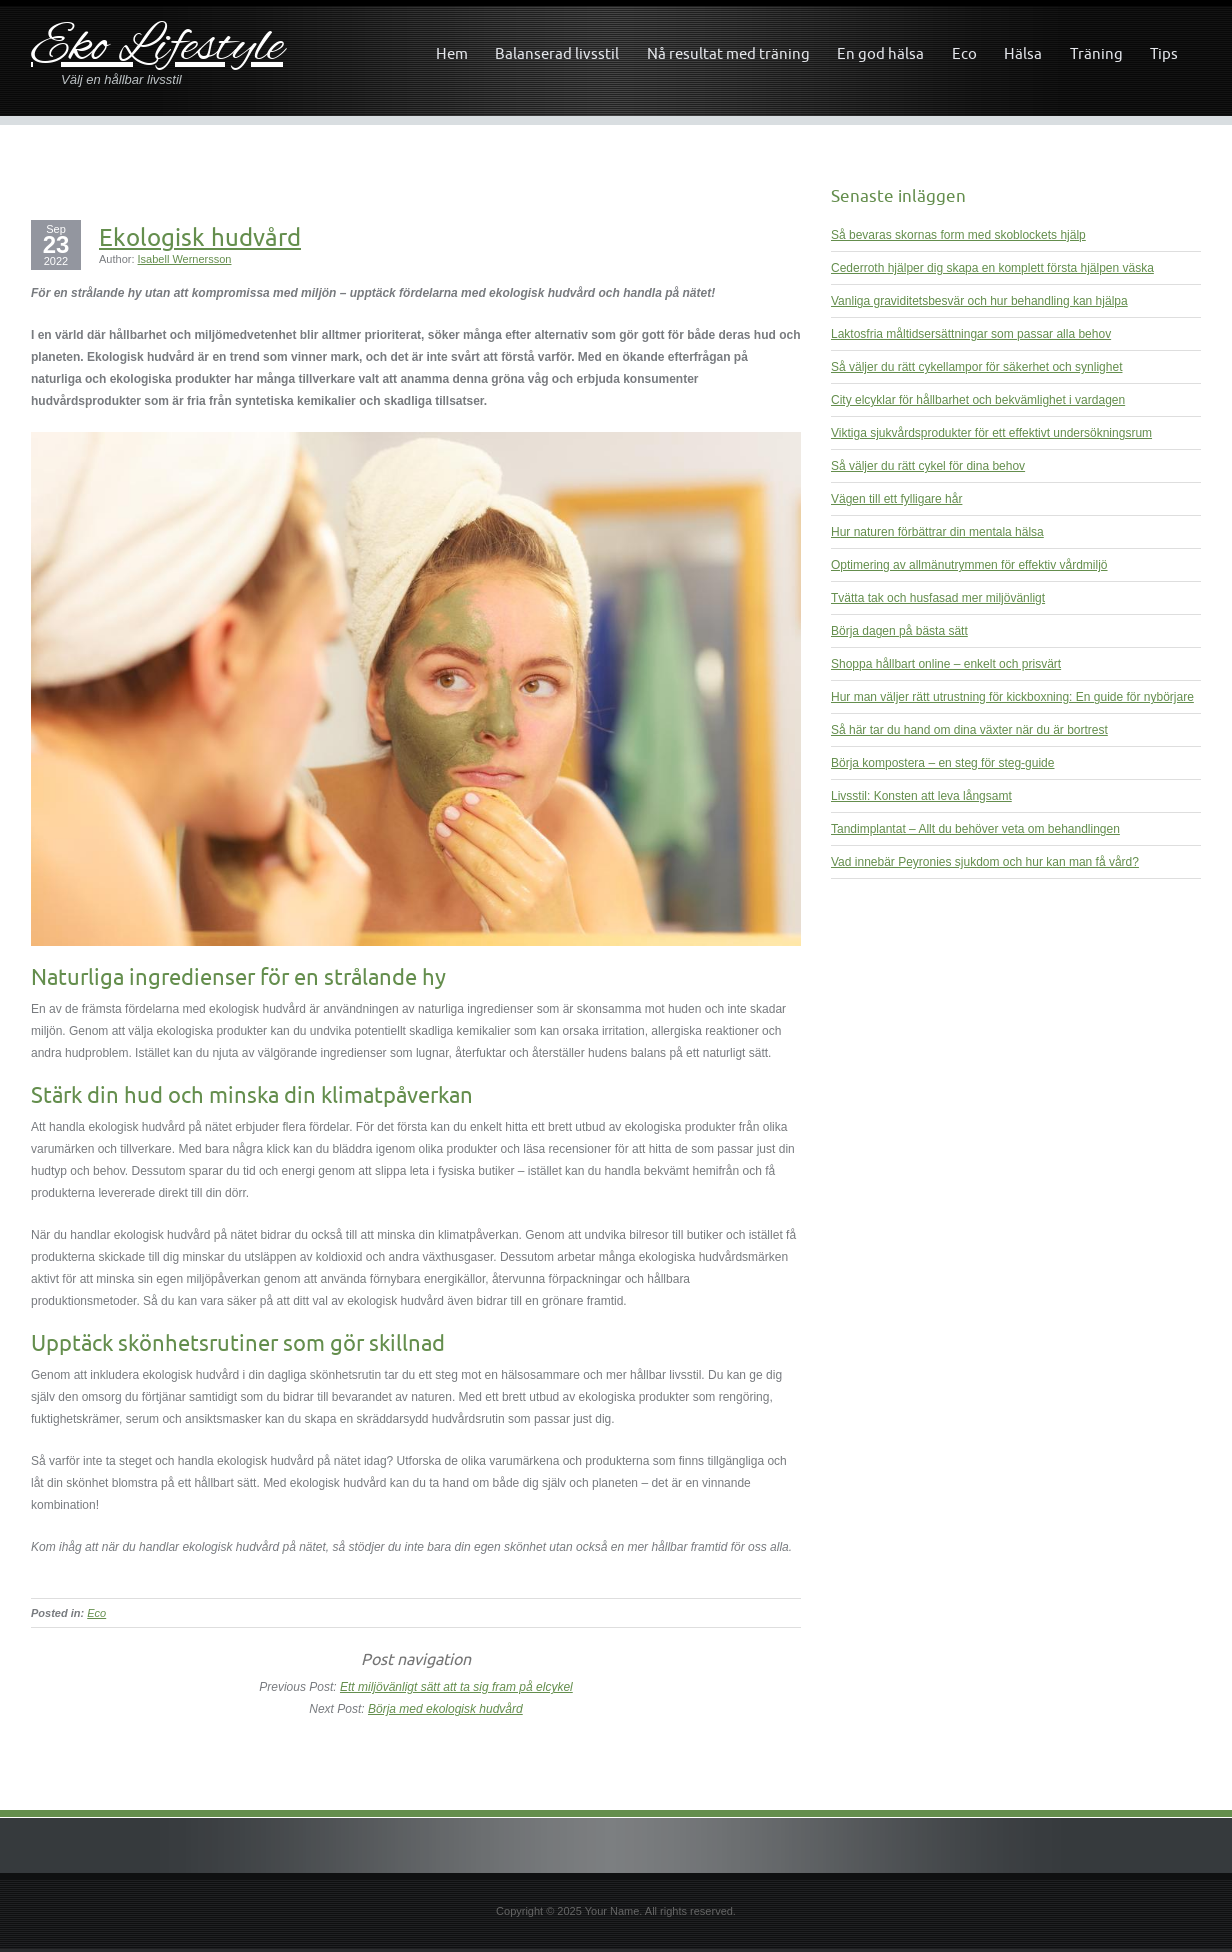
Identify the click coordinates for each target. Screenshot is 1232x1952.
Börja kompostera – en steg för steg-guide (942, 763)
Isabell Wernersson (185, 259)
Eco (964, 53)
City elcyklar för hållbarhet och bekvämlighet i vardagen (978, 400)
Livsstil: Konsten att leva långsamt (921, 796)
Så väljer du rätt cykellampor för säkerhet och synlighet (976, 367)
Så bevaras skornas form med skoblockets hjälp (958, 235)
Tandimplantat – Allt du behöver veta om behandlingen (975, 829)
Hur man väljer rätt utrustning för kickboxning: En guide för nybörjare (1012, 697)
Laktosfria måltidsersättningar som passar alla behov (971, 334)
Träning (1096, 53)
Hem (452, 53)
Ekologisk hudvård (200, 237)
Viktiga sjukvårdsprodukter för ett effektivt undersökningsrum (991, 433)
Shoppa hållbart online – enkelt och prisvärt (946, 664)
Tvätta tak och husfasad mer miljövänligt (938, 598)
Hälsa (1023, 53)
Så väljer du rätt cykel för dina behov (928, 466)
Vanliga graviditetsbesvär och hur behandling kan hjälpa (979, 301)
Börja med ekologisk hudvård (445, 1709)
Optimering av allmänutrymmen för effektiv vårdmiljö (969, 565)
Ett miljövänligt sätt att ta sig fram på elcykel (456, 1687)
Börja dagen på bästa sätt (899, 631)
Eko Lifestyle (157, 48)
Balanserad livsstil (557, 53)
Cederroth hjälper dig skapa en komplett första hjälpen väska (992, 268)
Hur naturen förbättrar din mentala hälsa (937, 532)
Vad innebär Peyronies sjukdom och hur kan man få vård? (985, 862)
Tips (1164, 53)
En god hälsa (880, 53)
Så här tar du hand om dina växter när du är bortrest (969, 730)
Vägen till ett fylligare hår (896, 499)
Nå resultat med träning (728, 53)
